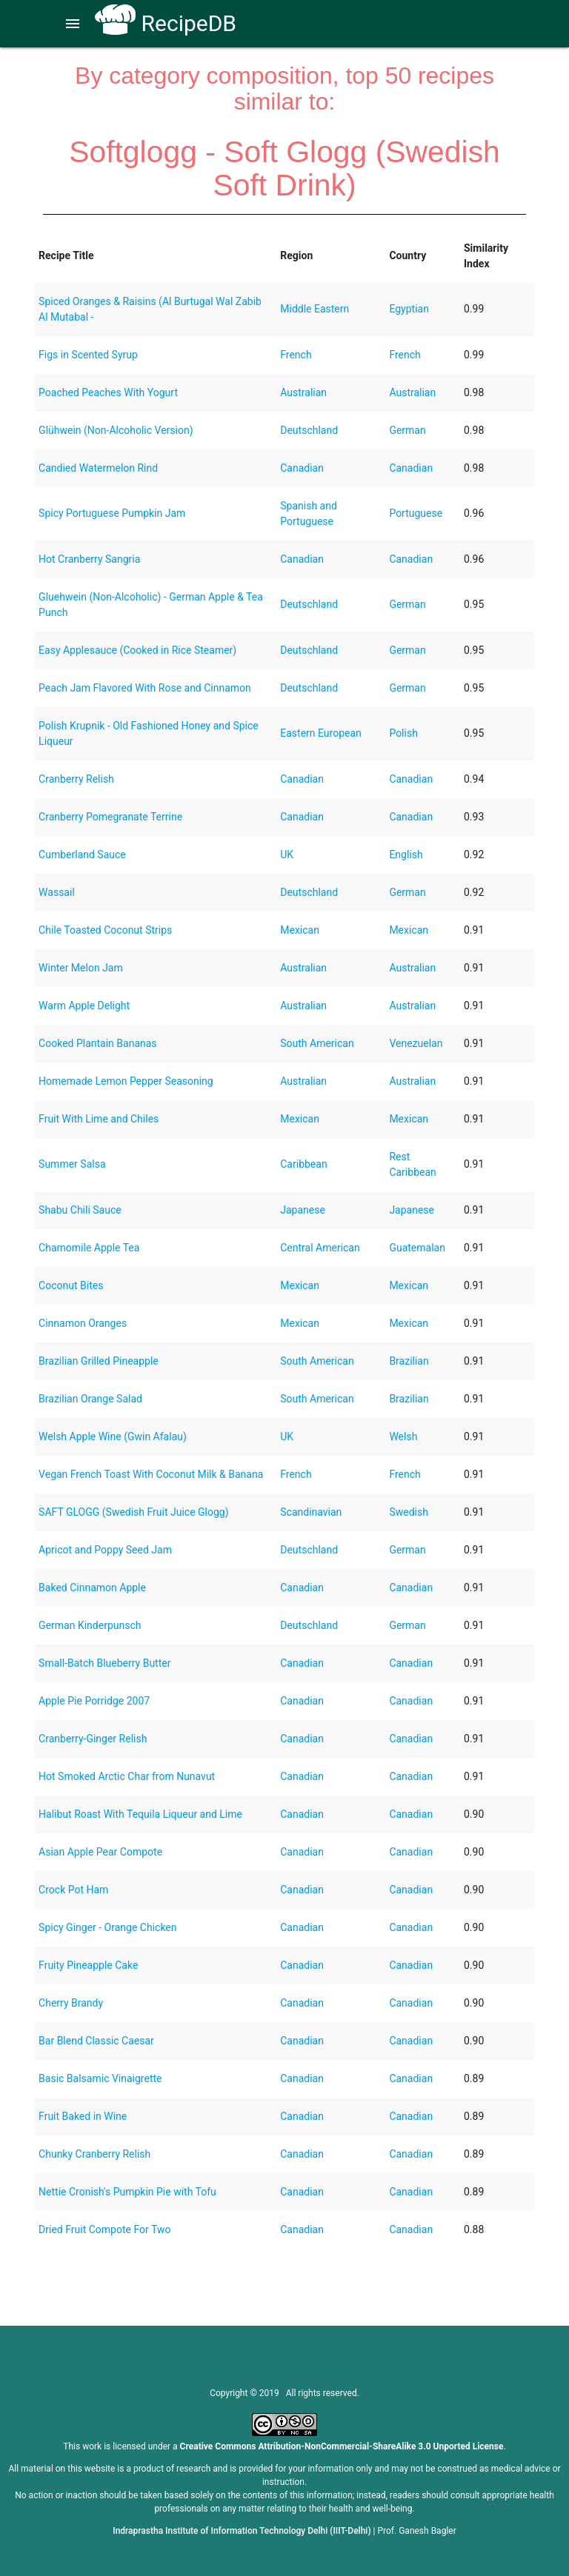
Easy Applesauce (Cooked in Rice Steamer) (137, 650)
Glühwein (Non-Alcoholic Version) (116, 430)
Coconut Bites (71, 1285)
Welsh (403, 1436)
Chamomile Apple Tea (89, 1248)
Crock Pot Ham (73, 1890)
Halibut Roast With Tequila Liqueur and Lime (140, 1814)
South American (316, 1043)
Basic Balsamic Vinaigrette (100, 2078)
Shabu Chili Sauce (80, 1210)
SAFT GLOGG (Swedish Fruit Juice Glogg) (134, 1512)
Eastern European (321, 733)
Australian (303, 392)
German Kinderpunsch (90, 1625)
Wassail (57, 892)
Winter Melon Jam (81, 968)
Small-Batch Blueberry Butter (104, 1663)
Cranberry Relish (76, 779)
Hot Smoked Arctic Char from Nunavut (127, 1776)
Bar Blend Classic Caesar (96, 2041)
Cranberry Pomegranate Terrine (110, 817)
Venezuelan (415, 1043)
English (405, 854)
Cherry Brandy (71, 2003)
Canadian (302, 468)
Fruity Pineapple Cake (88, 1965)
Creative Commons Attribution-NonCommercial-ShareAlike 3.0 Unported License (342, 2446)
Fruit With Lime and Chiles (99, 1119)
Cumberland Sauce (82, 854)
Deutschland (309, 430)
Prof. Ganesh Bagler (417, 2531)
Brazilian (408, 1361)
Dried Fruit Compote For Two (104, 2229)
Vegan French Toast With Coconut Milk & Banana (151, 1474)
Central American (319, 1248)
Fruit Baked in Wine (83, 2116)
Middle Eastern (314, 309)
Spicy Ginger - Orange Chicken (107, 1927)
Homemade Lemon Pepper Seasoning (126, 1081)
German (407, 430)
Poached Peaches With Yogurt (108, 392)
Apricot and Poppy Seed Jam (105, 1550)
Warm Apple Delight (84, 1005)
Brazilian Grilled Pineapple (99, 1361)
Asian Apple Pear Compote (100, 1852)
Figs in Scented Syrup (88, 355)
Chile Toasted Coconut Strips (105, 930)
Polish (403, 733)
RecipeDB (165, 23)
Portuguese (415, 513)
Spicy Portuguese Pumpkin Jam (112, 513)
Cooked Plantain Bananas (97, 1043)
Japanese (302, 1210)
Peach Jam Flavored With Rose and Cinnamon (145, 688)
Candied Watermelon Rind (98, 468)
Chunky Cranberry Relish (94, 2154)
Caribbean (303, 1164)
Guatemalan (417, 1248)
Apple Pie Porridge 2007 (94, 1701)
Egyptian (409, 309)
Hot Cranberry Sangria (89, 559)
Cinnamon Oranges (83, 1323)
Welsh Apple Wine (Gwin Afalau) (113, 1436)
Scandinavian (311, 1512)
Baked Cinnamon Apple (92, 1587)
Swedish (408, 1512)
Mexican (299, 930)
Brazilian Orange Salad (90, 1399)
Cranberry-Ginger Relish (93, 1738)
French (295, 355)
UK (286, 854)
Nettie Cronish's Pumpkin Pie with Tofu (127, 2192)
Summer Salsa (72, 1164)
